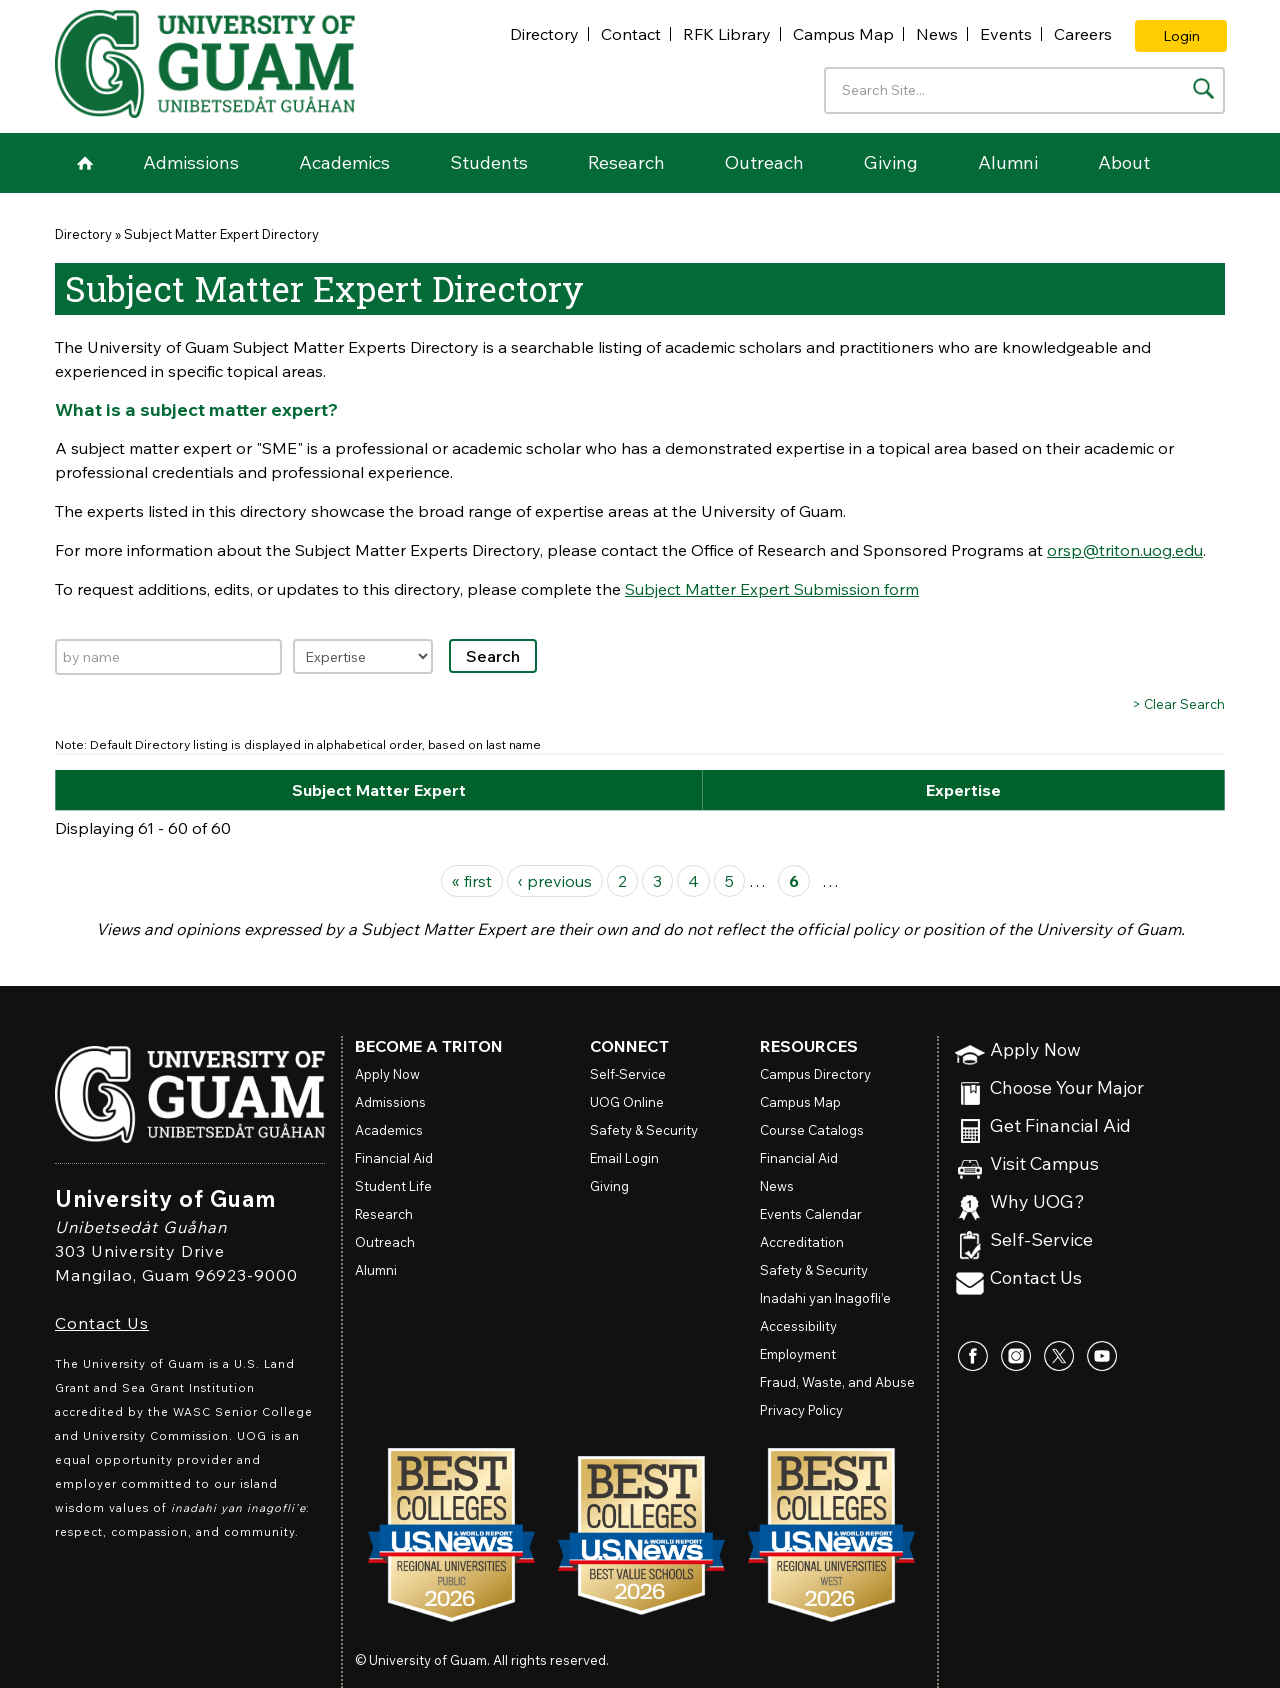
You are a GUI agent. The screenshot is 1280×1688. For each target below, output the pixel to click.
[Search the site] (1203, 88)
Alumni (1008, 162)
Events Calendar (811, 1214)
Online (627, 1102)
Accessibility (798, 1326)
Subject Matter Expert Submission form (772, 589)
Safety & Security (644, 1130)
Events (1006, 34)
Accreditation (802, 1242)
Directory (544, 34)
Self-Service (1041, 1240)
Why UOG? (1037, 1202)
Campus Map (843, 34)
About (1124, 162)
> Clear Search (1178, 704)
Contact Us (102, 1323)
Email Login (624, 1158)
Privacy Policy (801, 1410)
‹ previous (555, 881)
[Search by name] (168, 657)
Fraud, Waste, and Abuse (837, 1382)
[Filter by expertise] (363, 656)
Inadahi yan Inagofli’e (825, 1298)
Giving (891, 162)
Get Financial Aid (1060, 1126)
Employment (798, 1354)
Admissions (191, 162)
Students (489, 162)
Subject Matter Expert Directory (221, 234)
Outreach (764, 162)
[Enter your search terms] (1024, 90)
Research (626, 162)
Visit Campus (1044, 1164)
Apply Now (1035, 1050)
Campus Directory (815, 1074)
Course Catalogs (812, 1130)
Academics (344, 162)
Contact (631, 34)
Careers (1083, 34)
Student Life (393, 1186)
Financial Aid (394, 1158)
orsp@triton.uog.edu (1125, 550)
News (937, 34)
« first (472, 881)
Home (85, 163)
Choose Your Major (1067, 1088)
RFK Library (727, 34)
